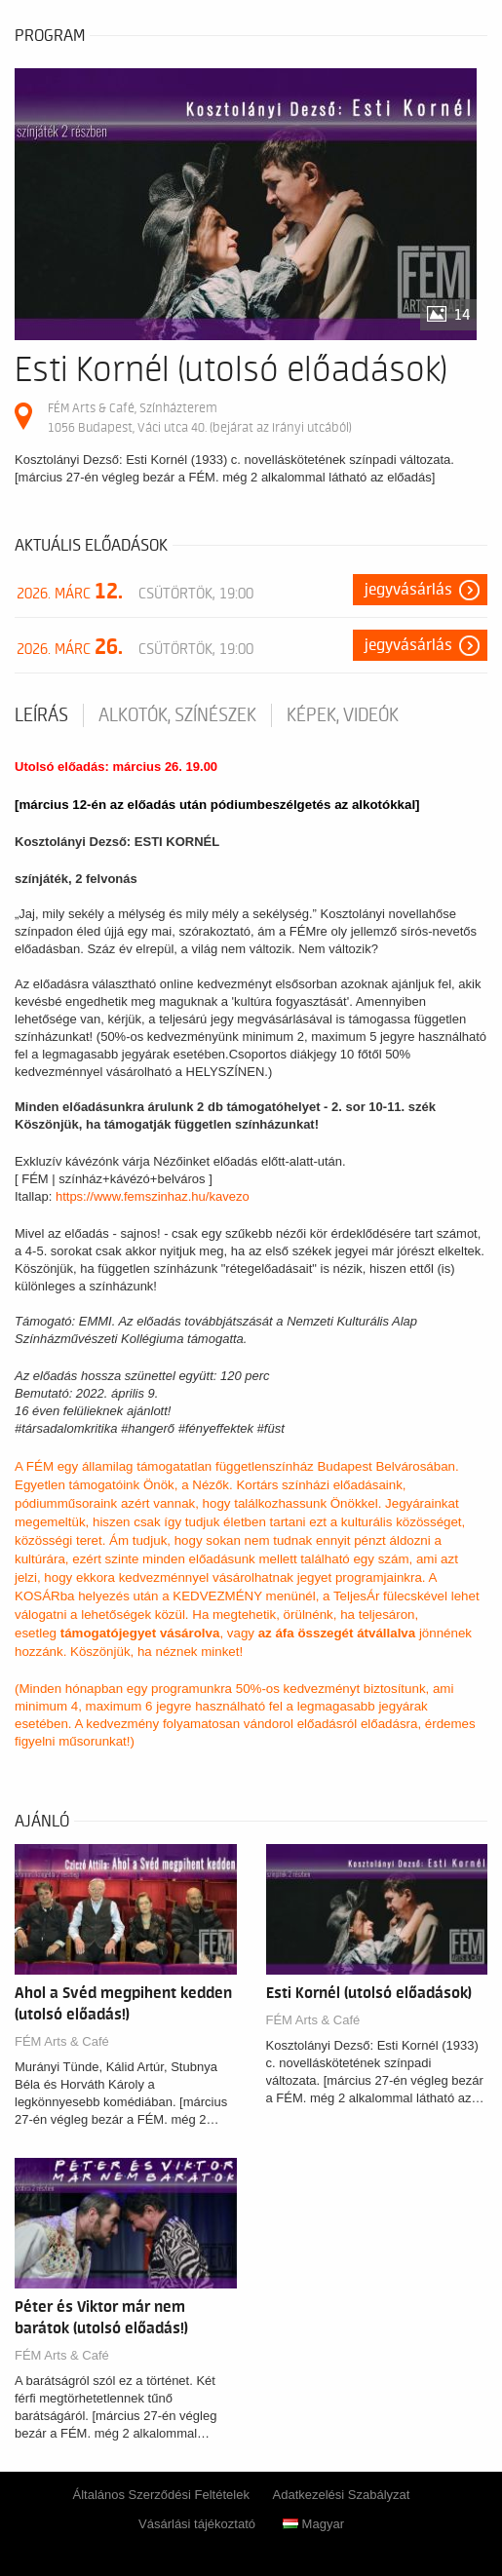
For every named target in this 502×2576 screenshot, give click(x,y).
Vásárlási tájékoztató (196, 2524)
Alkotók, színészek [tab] (177, 715)
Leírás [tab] (41, 715)
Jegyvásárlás (408, 589)
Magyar (313, 2524)
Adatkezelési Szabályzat (341, 2494)
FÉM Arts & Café (62, 2041)
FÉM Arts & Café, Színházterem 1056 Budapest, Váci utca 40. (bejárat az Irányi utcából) (200, 418)
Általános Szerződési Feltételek (161, 2494)
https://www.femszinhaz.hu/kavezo (153, 1196)
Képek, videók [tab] (343, 715)
